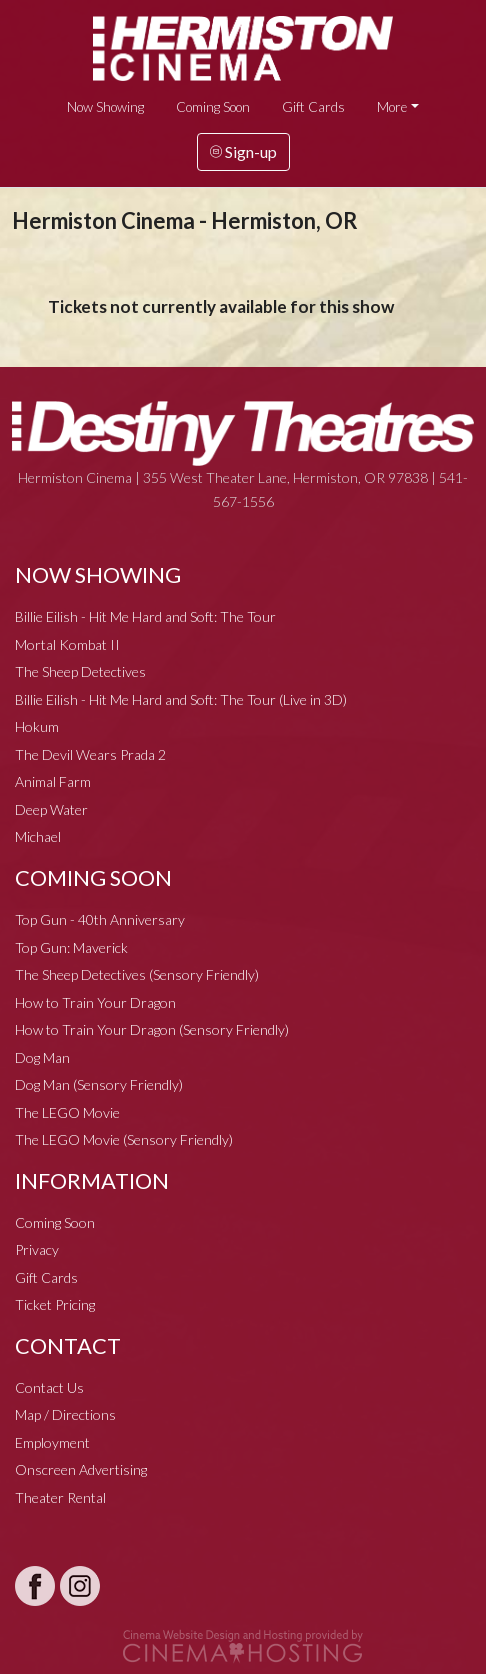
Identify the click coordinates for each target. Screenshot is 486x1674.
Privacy (37, 1249)
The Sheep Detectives (80, 671)
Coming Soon (213, 107)
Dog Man (42, 1057)
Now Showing (105, 107)
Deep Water (51, 809)
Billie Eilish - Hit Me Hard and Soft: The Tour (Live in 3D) (181, 699)
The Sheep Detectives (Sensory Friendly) (137, 974)
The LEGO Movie (67, 1112)
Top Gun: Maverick (71, 947)
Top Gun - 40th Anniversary (100, 919)
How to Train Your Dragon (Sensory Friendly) (152, 1029)
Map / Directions (65, 1414)
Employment (52, 1442)
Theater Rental (60, 1497)
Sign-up (243, 151)
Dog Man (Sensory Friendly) (99, 1084)
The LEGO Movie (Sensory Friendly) (124, 1139)
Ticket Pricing (55, 1304)
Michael (38, 836)
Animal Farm (53, 781)
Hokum (37, 726)
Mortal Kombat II (67, 644)
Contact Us (49, 1387)
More (392, 107)
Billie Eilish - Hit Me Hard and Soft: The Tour (145, 616)
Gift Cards (313, 107)
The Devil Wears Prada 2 (90, 754)
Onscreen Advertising (81, 1469)
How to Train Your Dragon (95, 1002)
